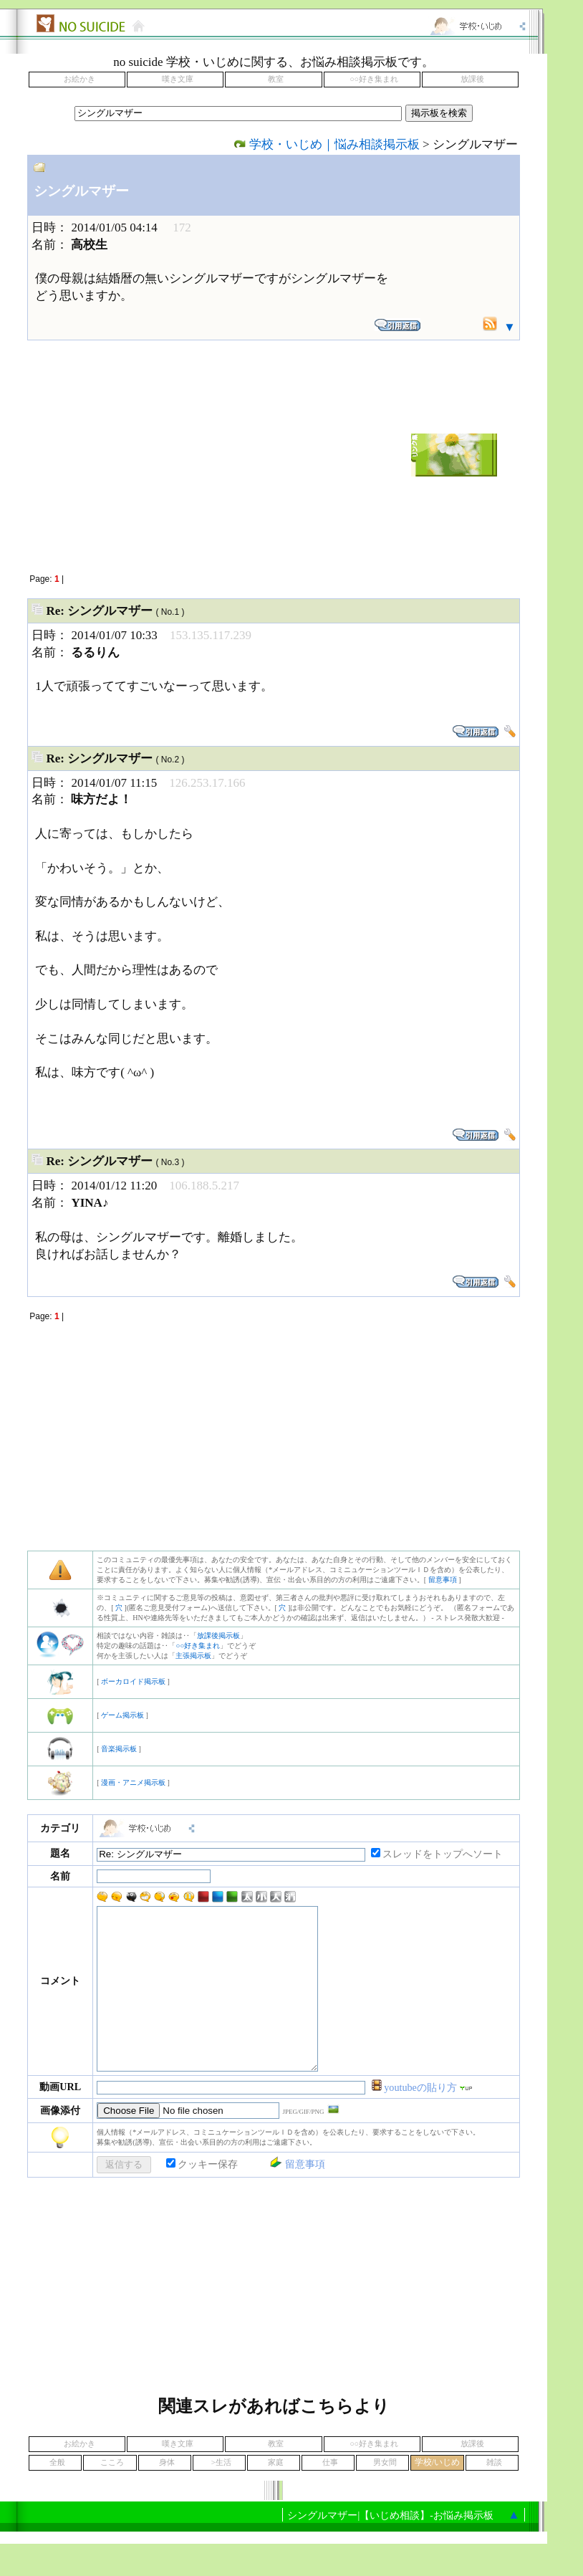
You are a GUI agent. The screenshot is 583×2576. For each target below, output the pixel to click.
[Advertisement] (170, 455)
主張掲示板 (193, 1656)
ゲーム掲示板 (122, 1715)
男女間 (385, 2495)
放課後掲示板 (218, 1635)
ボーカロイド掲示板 (133, 1681)
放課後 (472, 79)
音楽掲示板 (119, 1749)
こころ (112, 2495)
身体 (167, 2495)
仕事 (330, 2495)
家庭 (276, 2495)
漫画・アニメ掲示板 (133, 1782)
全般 (57, 2495)
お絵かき (79, 79)
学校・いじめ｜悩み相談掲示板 (334, 144)
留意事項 (442, 1580)
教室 (276, 79)
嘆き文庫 (177, 79)
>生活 (221, 2495)
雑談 (494, 2495)
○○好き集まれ (374, 79)
